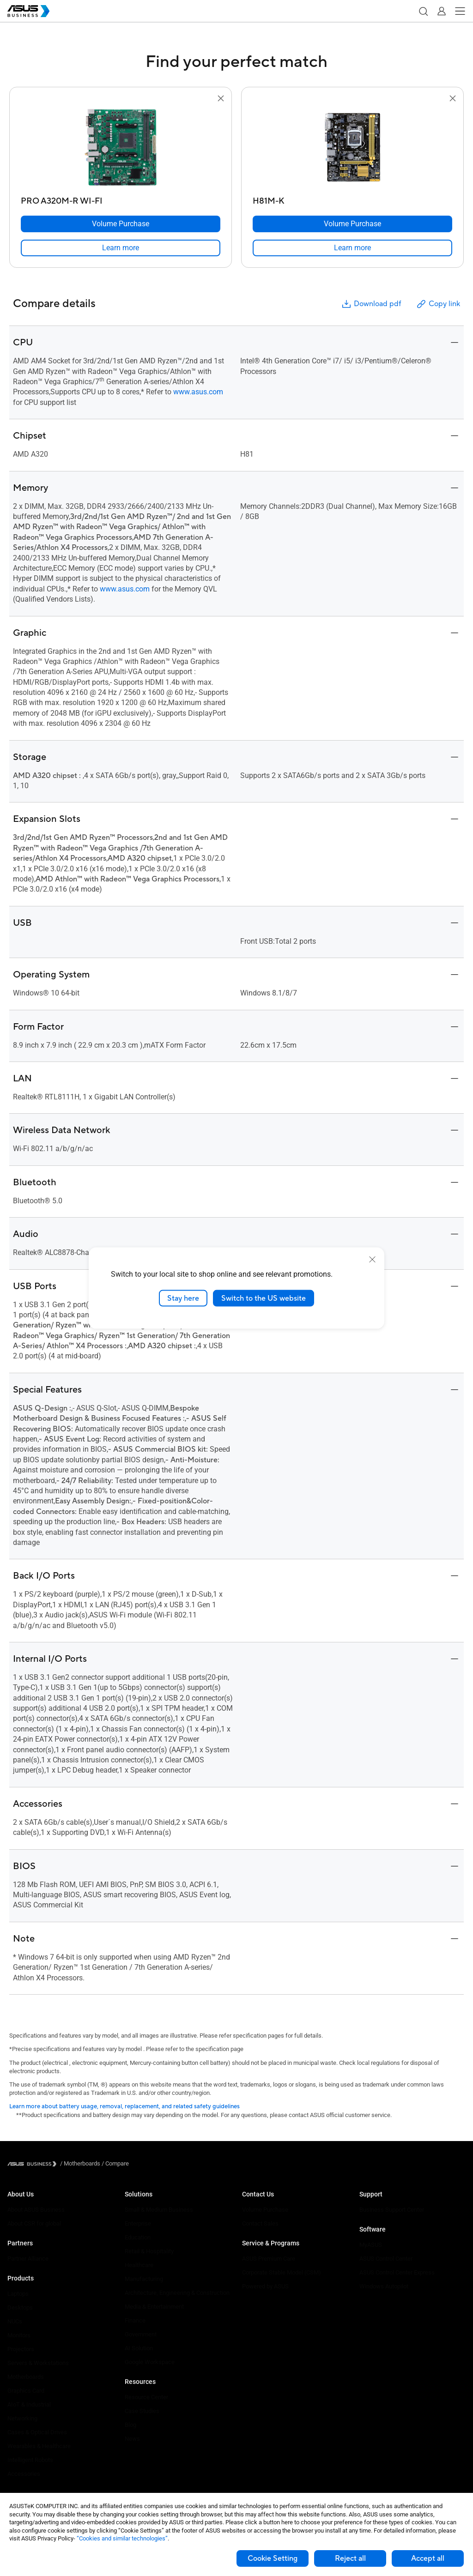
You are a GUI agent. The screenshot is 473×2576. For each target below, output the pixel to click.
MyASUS (370, 2244)
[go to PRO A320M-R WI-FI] (120, 148)
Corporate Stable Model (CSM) (281, 2272)
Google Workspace (150, 2362)
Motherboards (25, 2376)
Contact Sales (260, 2223)
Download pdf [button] (371, 304)
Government (141, 2334)
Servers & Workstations (38, 2362)
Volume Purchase (265, 2209)
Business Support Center (391, 2209)
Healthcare (139, 2265)
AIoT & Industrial (29, 2404)
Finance (135, 2320)
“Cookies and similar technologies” (122, 2538)
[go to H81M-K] (352, 148)
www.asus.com (198, 391)
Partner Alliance (28, 2258)
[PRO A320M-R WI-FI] (120, 199)
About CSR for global (34, 2223)
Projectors (20, 2349)
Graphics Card (25, 2390)
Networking (22, 2418)
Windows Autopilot (383, 2286)
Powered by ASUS (265, 2286)
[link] (120, 248)
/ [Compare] (114, 2163)
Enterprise (138, 2223)
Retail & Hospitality (149, 2251)
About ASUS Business (36, 2209)
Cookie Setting (272, 2558)
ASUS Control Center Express (397, 2272)
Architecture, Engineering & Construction (177, 2292)
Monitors (18, 2335)
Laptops (18, 2293)
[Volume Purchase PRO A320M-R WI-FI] (120, 224)
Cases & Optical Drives (37, 2432)
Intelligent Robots (30, 2459)
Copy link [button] (438, 304)
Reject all (350, 2558)
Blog (130, 2424)
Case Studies (142, 2410)
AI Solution (139, 2348)
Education (138, 2237)
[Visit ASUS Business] (33, 2163)
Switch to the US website (263, 1298)
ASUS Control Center (385, 2258)
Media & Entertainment (154, 2306)
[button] (423, 11)
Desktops (20, 2307)
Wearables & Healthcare (39, 2446)
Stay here (183, 1298)
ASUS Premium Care (268, 2258)
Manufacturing (144, 2278)
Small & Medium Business (159, 2209)
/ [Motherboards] (80, 2163)
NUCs (14, 2321)
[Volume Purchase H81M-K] (352, 224)
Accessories (23, 2473)
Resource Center (146, 2397)
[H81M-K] (352, 199)
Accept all (427, 2558)
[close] (372, 1259)
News (132, 2438)
